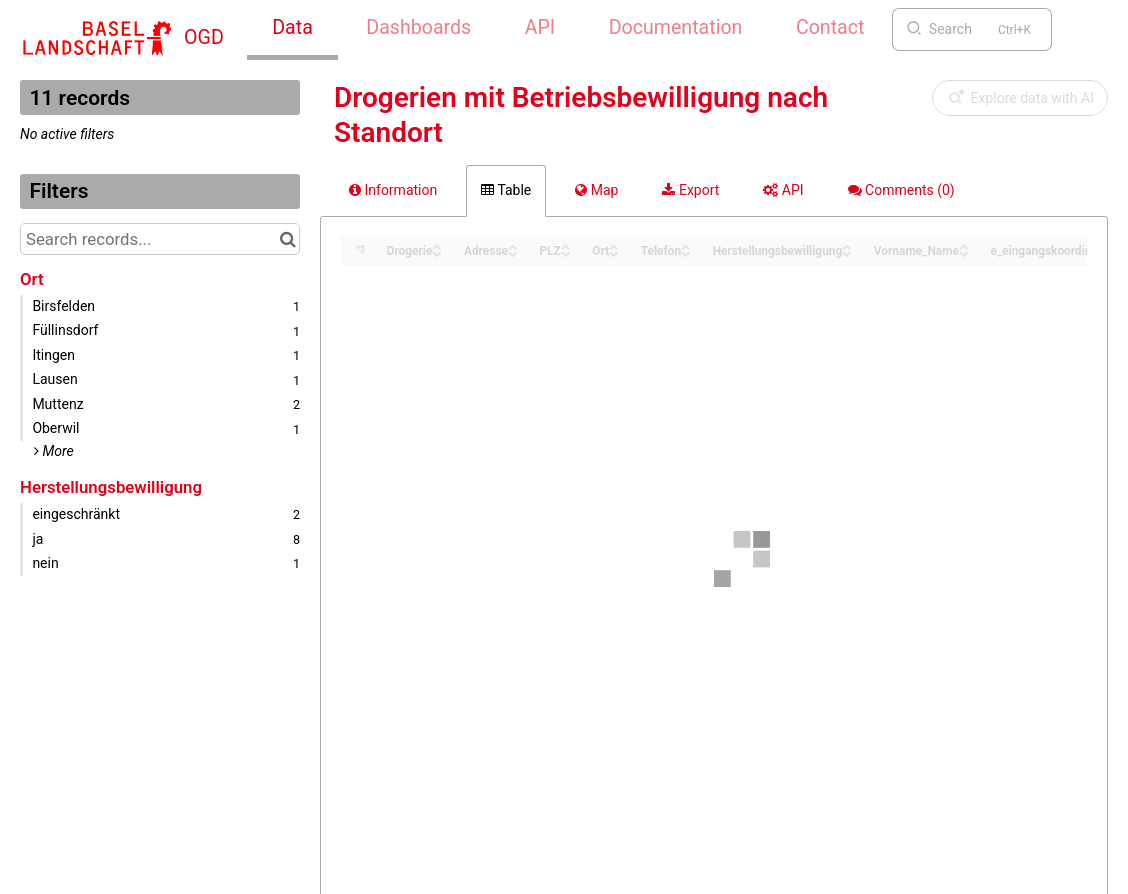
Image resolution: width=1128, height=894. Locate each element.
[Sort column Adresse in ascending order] (513, 245)
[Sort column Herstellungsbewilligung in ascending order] (847, 245)
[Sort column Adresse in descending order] (513, 252)
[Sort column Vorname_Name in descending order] (964, 252)
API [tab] (783, 190)
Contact (830, 27)
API (540, 27)
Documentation (676, 27)
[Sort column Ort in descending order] (614, 252)
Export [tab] (690, 190)
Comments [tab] (901, 190)
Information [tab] (393, 190)
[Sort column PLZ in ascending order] (566, 245)
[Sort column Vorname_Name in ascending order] (964, 245)
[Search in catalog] (287, 239)
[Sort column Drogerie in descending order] (437, 252)
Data (292, 27)
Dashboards (418, 27)
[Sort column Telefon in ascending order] (686, 245)
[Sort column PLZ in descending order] (566, 252)
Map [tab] (596, 190)
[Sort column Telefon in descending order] (686, 252)
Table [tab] (506, 190)
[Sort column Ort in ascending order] (614, 245)
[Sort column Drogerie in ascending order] (437, 245)
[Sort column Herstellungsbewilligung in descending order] (847, 252)
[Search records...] (160, 239)
